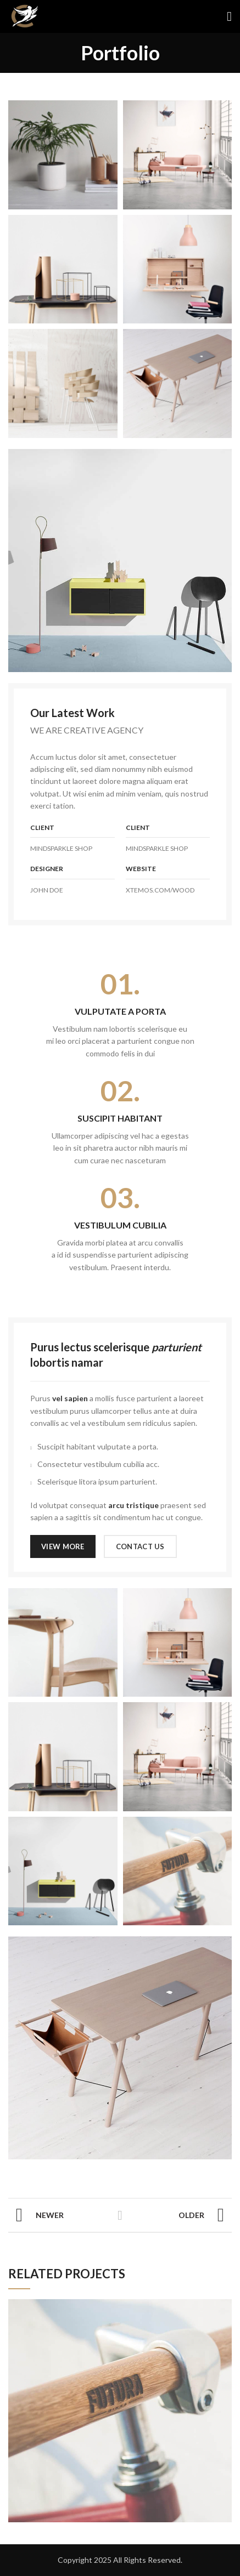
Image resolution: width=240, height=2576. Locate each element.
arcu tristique (133, 1505)
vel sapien (70, 1398)
